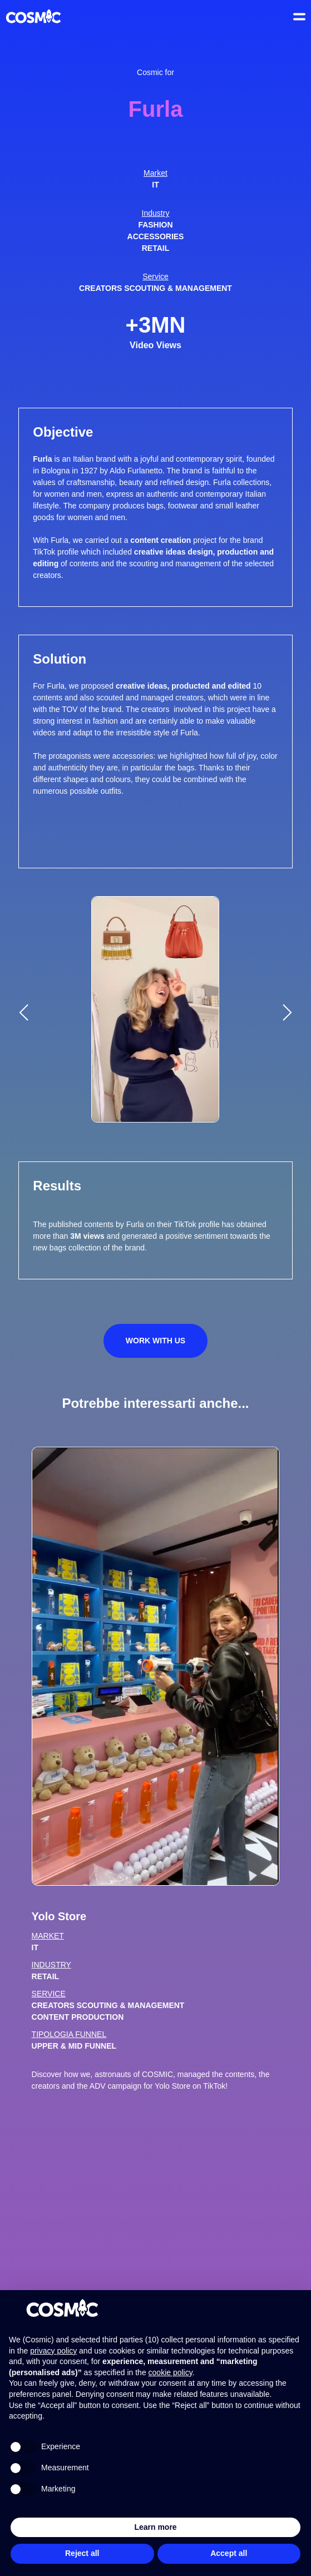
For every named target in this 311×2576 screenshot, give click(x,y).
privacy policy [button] (53, 2350)
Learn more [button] (155, 2527)
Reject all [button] (82, 2553)
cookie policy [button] (170, 2372)
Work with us (155, 1340)
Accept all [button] (228, 2553)
